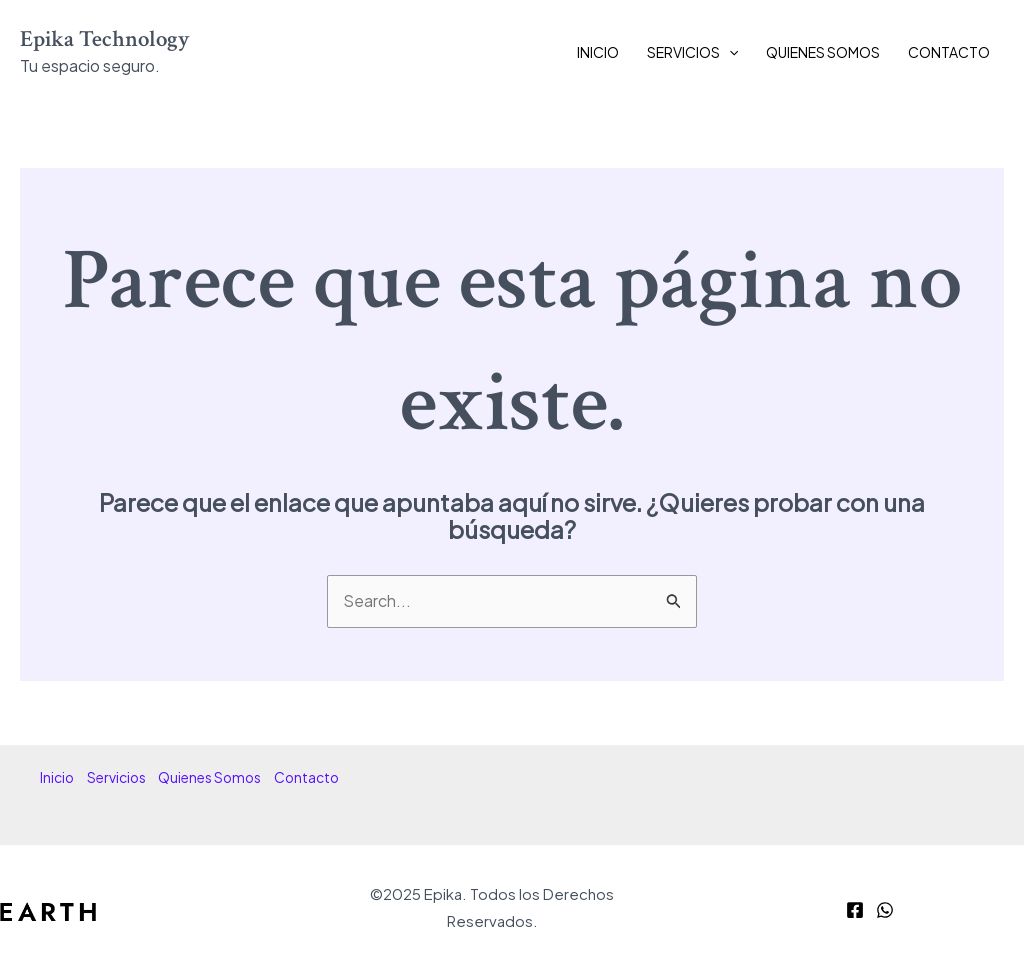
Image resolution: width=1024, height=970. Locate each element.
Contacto (949, 52)
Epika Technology (105, 39)
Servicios (692, 52)
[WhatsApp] (885, 910)
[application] (729, 52)
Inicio (598, 52)
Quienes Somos (823, 52)
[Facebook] (855, 910)
